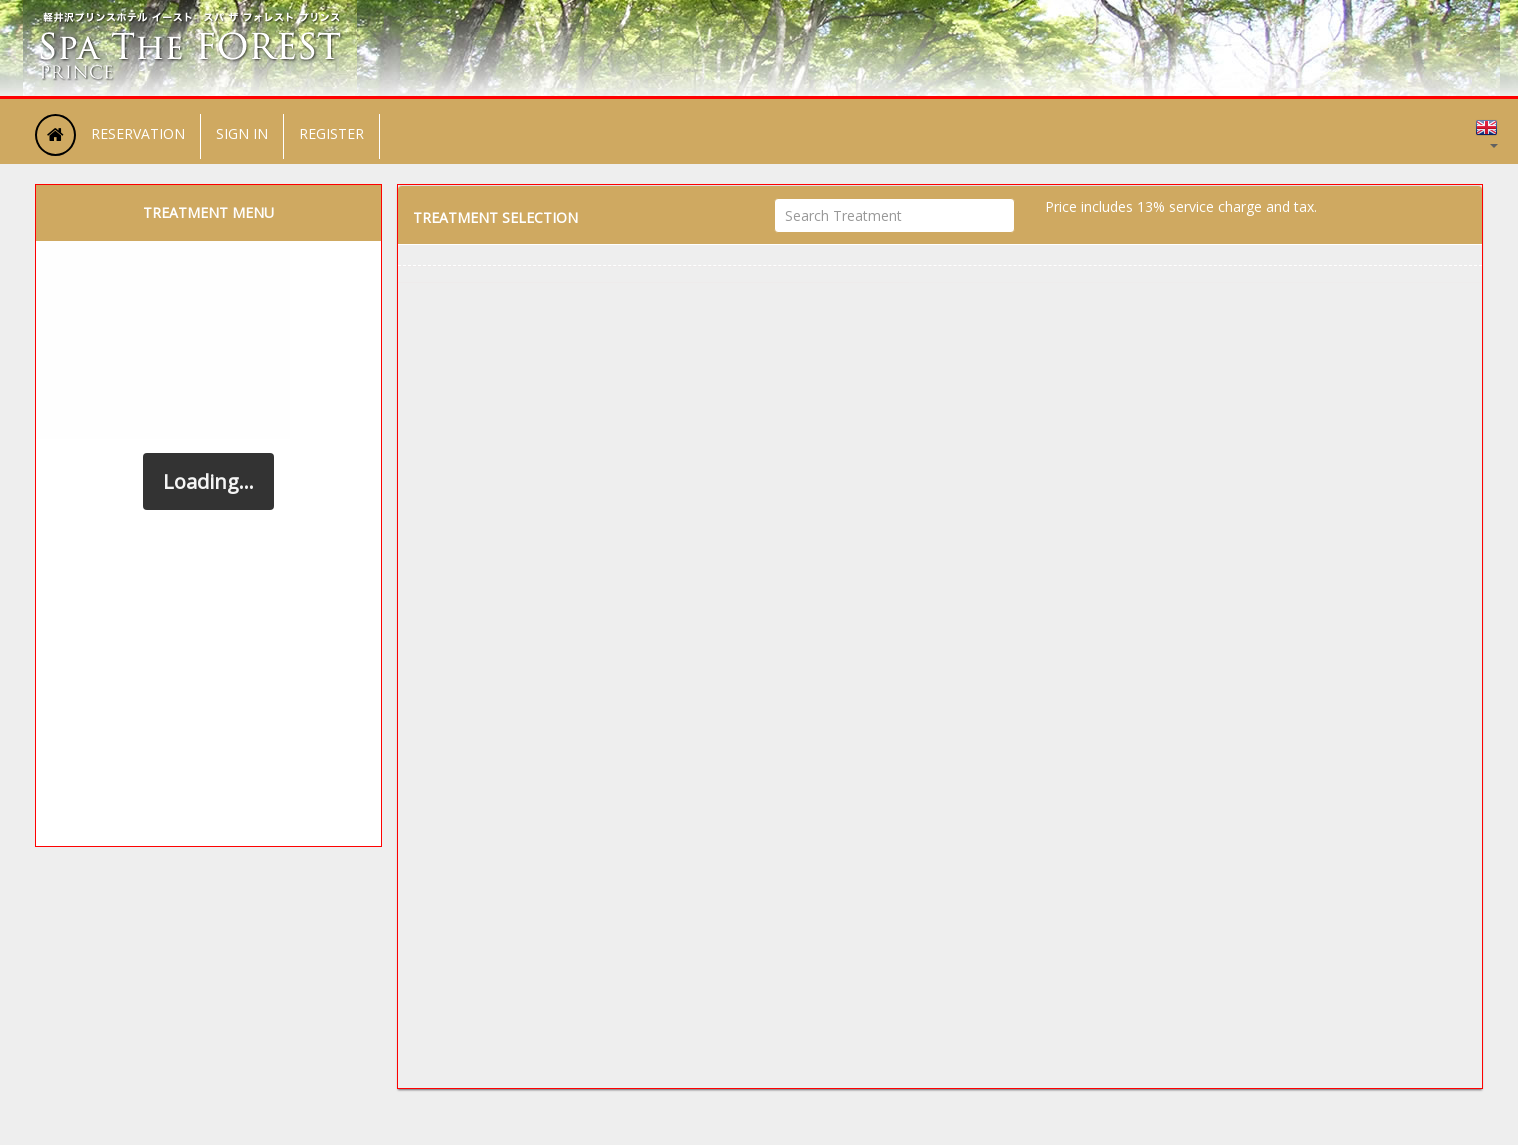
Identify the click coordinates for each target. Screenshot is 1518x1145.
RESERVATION (138, 133)
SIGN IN (242, 133)
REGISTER (331, 133)
